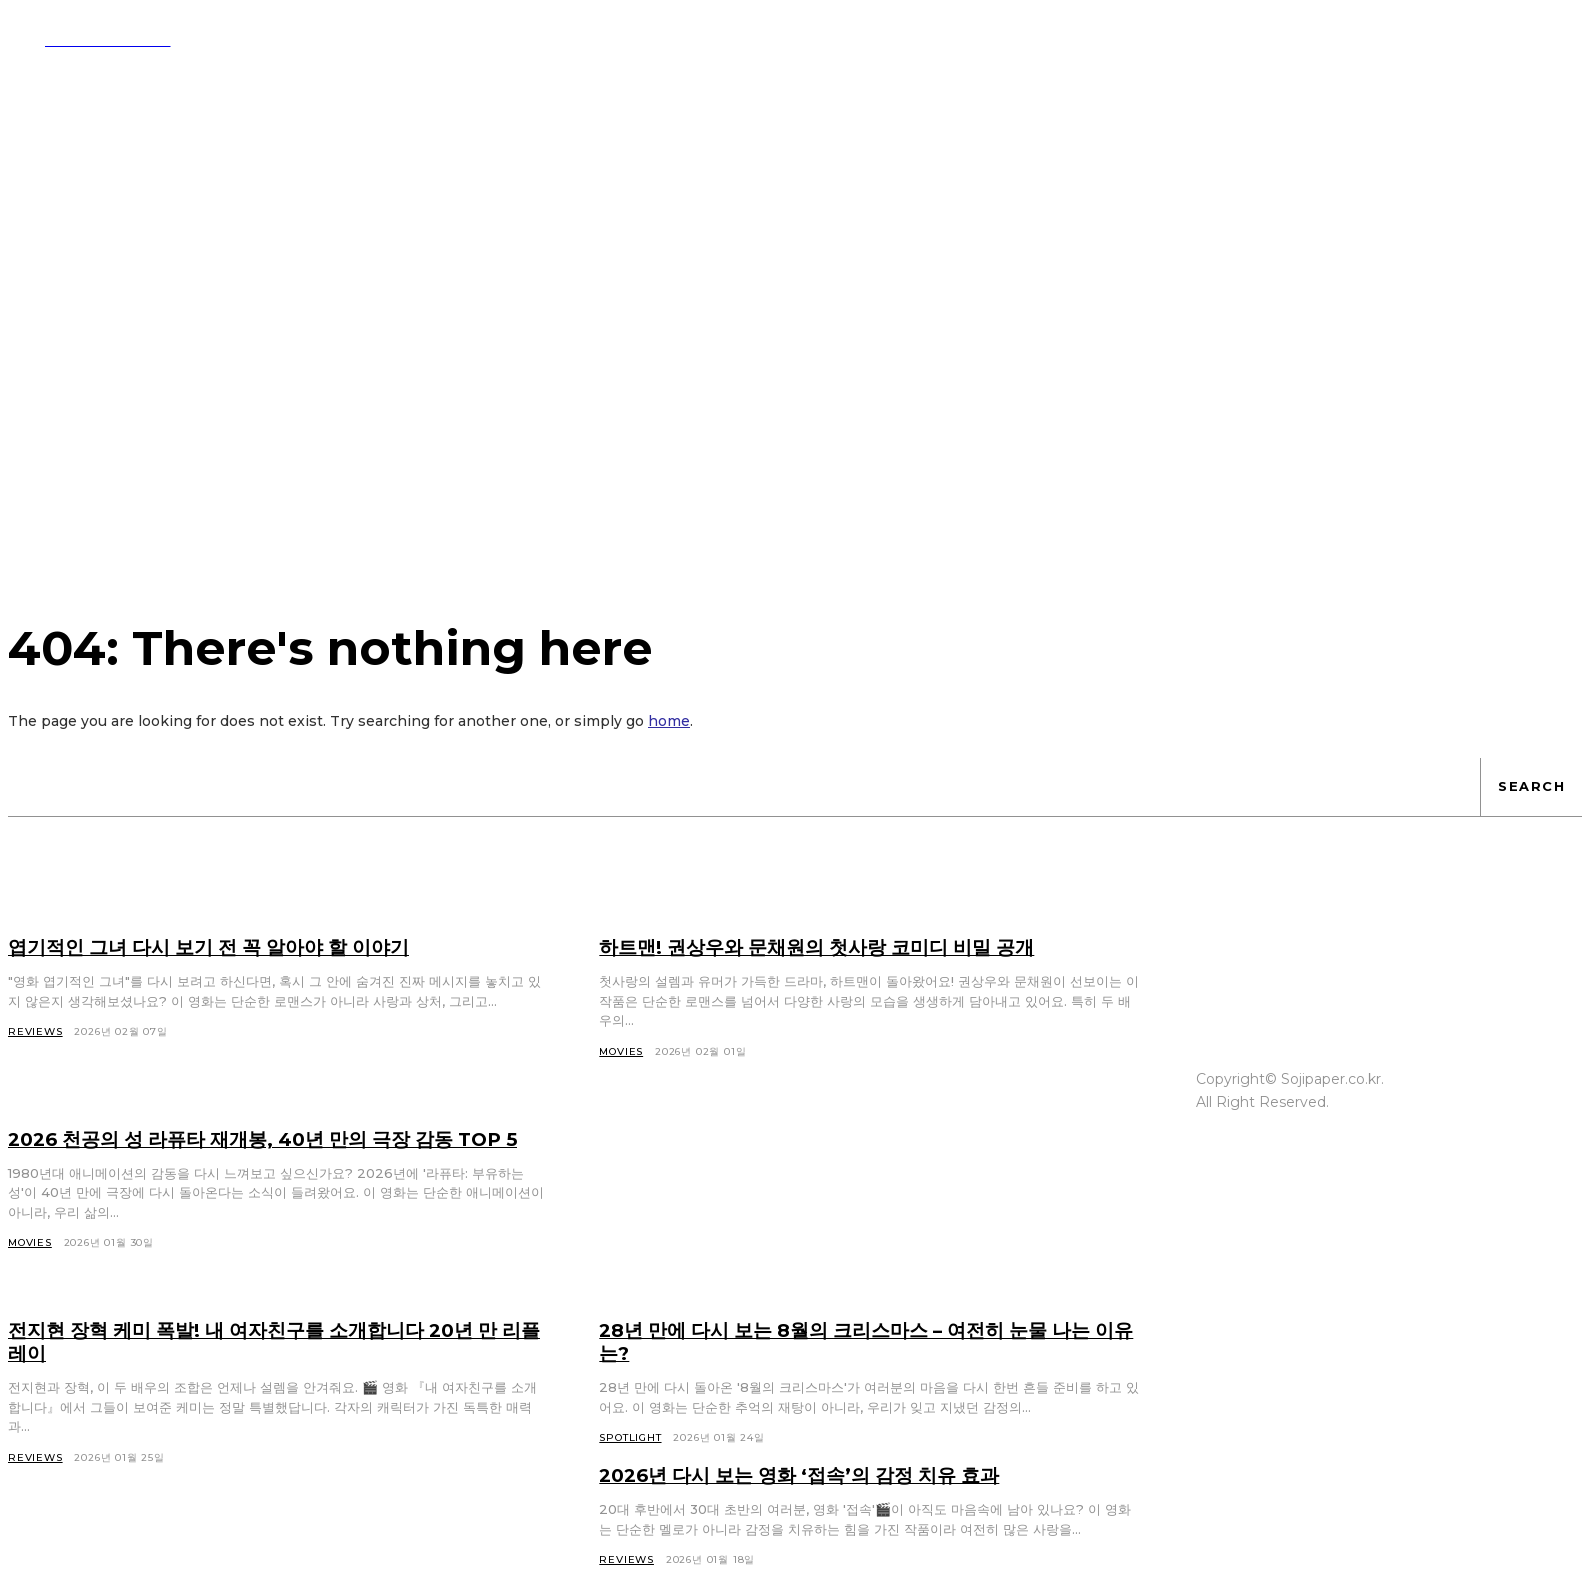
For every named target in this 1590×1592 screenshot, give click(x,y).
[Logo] (89, 39)
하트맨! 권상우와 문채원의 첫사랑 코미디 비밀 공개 (830, 950)
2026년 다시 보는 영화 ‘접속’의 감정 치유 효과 (812, 1501)
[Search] (1531, 790)
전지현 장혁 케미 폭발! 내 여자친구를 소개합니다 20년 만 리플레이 (268, 1367)
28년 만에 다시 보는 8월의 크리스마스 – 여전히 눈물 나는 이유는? (861, 1367)
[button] (938, 38)
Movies (30, 1268)
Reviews (35, 1483)
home (669, 724)
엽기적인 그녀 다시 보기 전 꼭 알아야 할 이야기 (222, 950)
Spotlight (630, 1463)
